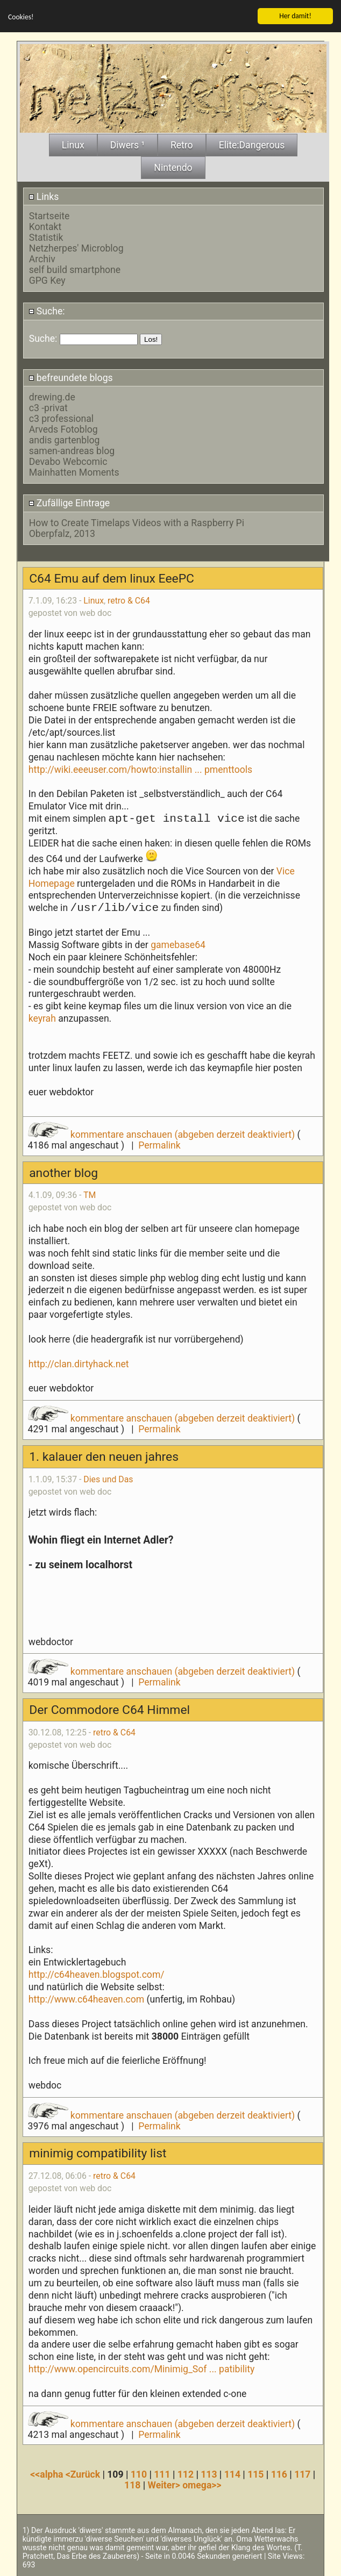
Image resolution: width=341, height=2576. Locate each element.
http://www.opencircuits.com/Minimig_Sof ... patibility (142, 2368)
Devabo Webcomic (68, 461)
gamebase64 (178, 944)
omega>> (201, 2484)
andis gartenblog (64, 439)
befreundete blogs (71, 377)
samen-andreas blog (72, 450)
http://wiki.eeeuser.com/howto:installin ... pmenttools (140, 769)
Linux (93, 600)
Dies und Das (108, 1479)
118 (132, 2484)
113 (209, 2474)
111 (162, 2474)
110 (139, 2474)
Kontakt (45, 226)
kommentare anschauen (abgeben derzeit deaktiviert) (162, 1134)
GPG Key (47, 280)
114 (232, 2474)
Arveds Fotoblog (63, 429)
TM (89, 1195)
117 (302, 2474)
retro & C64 (129, 600)
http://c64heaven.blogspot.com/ (97, 1974)
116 (279, 2474)
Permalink (159, 1144)
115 (255, 2474)
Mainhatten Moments (74, 472)
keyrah (44, 1018)
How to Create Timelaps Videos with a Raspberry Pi (136, 522)
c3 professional (61, 418)
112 (185, 2474)
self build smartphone (74, 269)
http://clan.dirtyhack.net (79, 1363)
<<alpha (48, 2474)
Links (44, 196)
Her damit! (295, 15)
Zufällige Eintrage (69, 503)
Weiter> (165, 2484)
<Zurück (84, 2474)
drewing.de (52, 396)
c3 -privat (48, 407)
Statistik (46, 237)
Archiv (42, 258)
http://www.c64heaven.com (86, 1998)
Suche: (47, 310)
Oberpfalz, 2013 (62, 533)
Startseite (49, 215)
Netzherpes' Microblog (76, 247)
